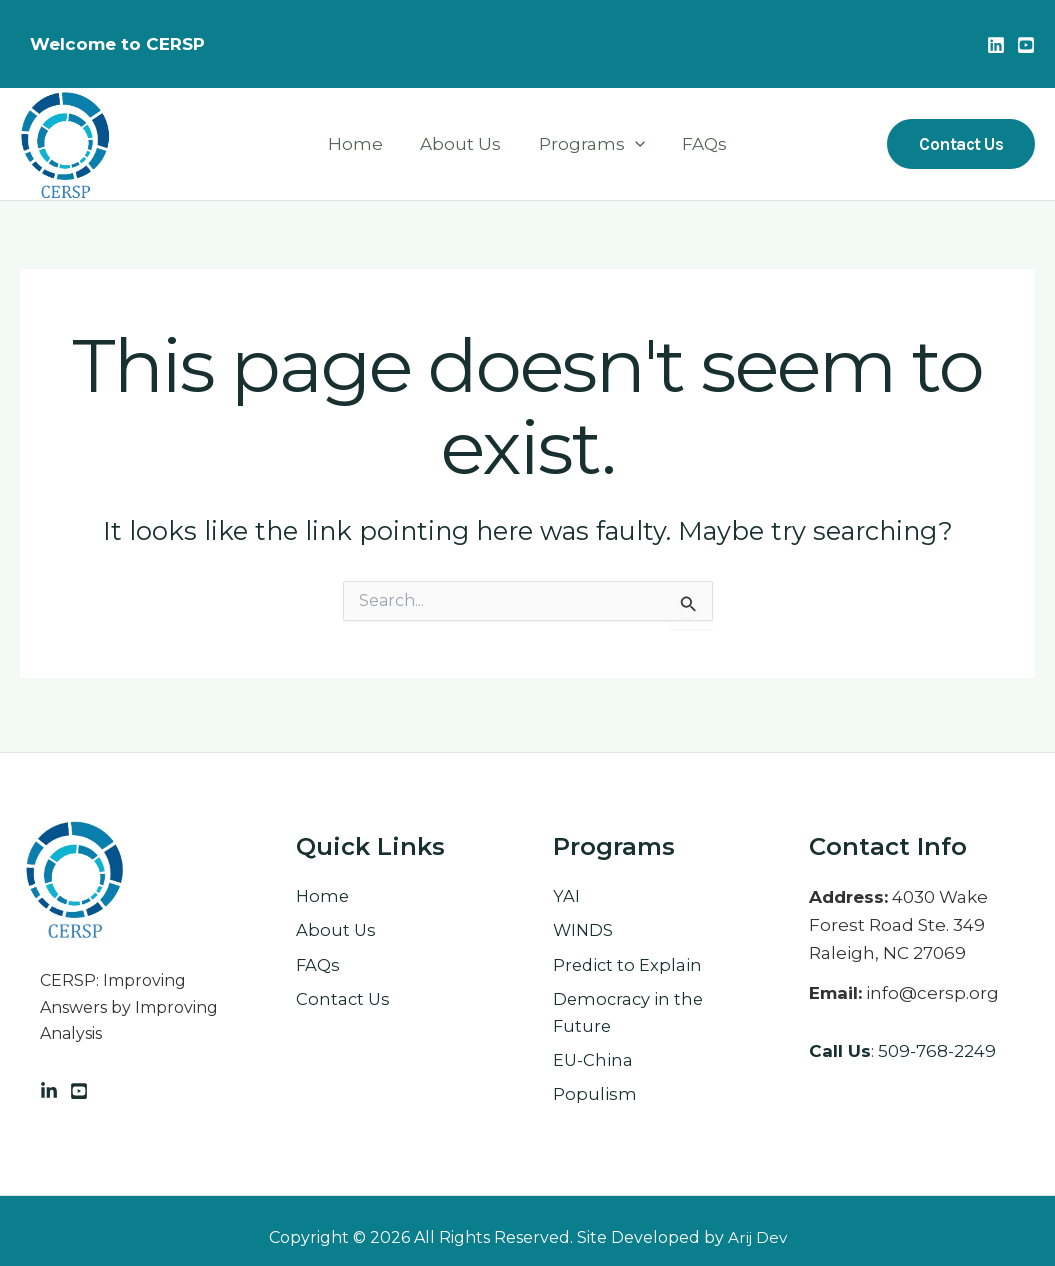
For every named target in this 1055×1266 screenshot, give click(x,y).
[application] (633, 144)
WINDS (584, 926)
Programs (590, 144)
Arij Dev (757, 1237)
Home (360, 144)
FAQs (699, 144)
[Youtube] (1026, 45)
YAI (566, 891)
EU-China (593, 1059)
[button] (961, 144)
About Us (462, 144)
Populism (595, 1094)
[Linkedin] (996, 45)
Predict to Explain (629, 961)
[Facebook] (79, 1085)
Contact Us (344, 996)
